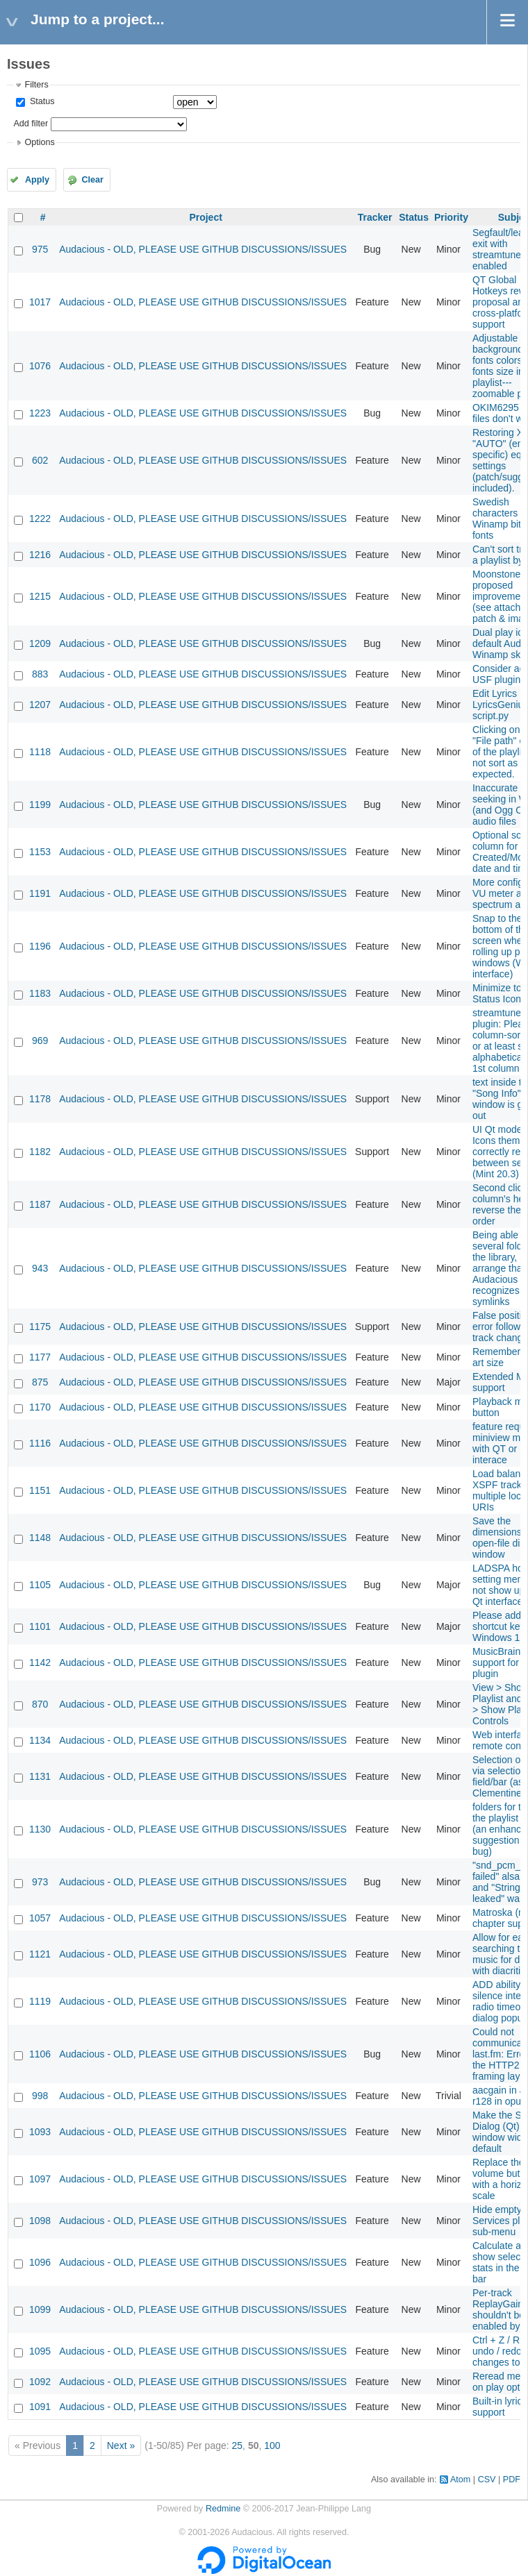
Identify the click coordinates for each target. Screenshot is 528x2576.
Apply (37, 180)
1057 (40, 1917)
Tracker (375, 217)
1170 (40, 1407)
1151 (40, 1490)
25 (237, 2445)
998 (40, 2095)
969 (40, 1040)
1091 (40, 2406)
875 (40, 1382)
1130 (40, 1829)
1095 (40, 2351)
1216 (40, 554)
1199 (40, 804)
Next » (121, 2445)
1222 (40, 518)
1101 (40, 1626)
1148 (40, 1537)
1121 (40, 1954)
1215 (40, 596)
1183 (40, 993)
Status (40, 101)
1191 (40, 893)
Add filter (30, 123)
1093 (40, 2131)
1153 (40, 851)
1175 (40, 1326)
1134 (40, 1740)
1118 (40, 751)
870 (40, 1704)
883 (40, 674)
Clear (92, 180)
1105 (40, 1584)
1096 (40, 2262)
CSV (487, 2479)
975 (40, 249)
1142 (40, 1662)
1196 (40, 946)
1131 (40, 1776)
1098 (40, 2220)
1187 (40, 1204)
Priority (451, 217)
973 (40, 1881)
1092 (40, 2381)
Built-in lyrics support (499, 2407)
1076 (40, 365)
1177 (40, 1357)
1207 (40, 704)
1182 (40, 1151)
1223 (40, 413)
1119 (40, 2001)
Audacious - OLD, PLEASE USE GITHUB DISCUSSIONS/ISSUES (203, 249)
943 (40, 1268)
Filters (36, 85)
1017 (40, 302)
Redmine (223, 2509)
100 (272, 2445)
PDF (511, 2479)
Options (39, 142)
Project (205, 217)
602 (40, 460)
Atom (460, 2479)
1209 (40, 643)
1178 (40, 1098)
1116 (40, 1443)
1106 (40, 2054)
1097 (40, 2178)
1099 (40, 2309)
